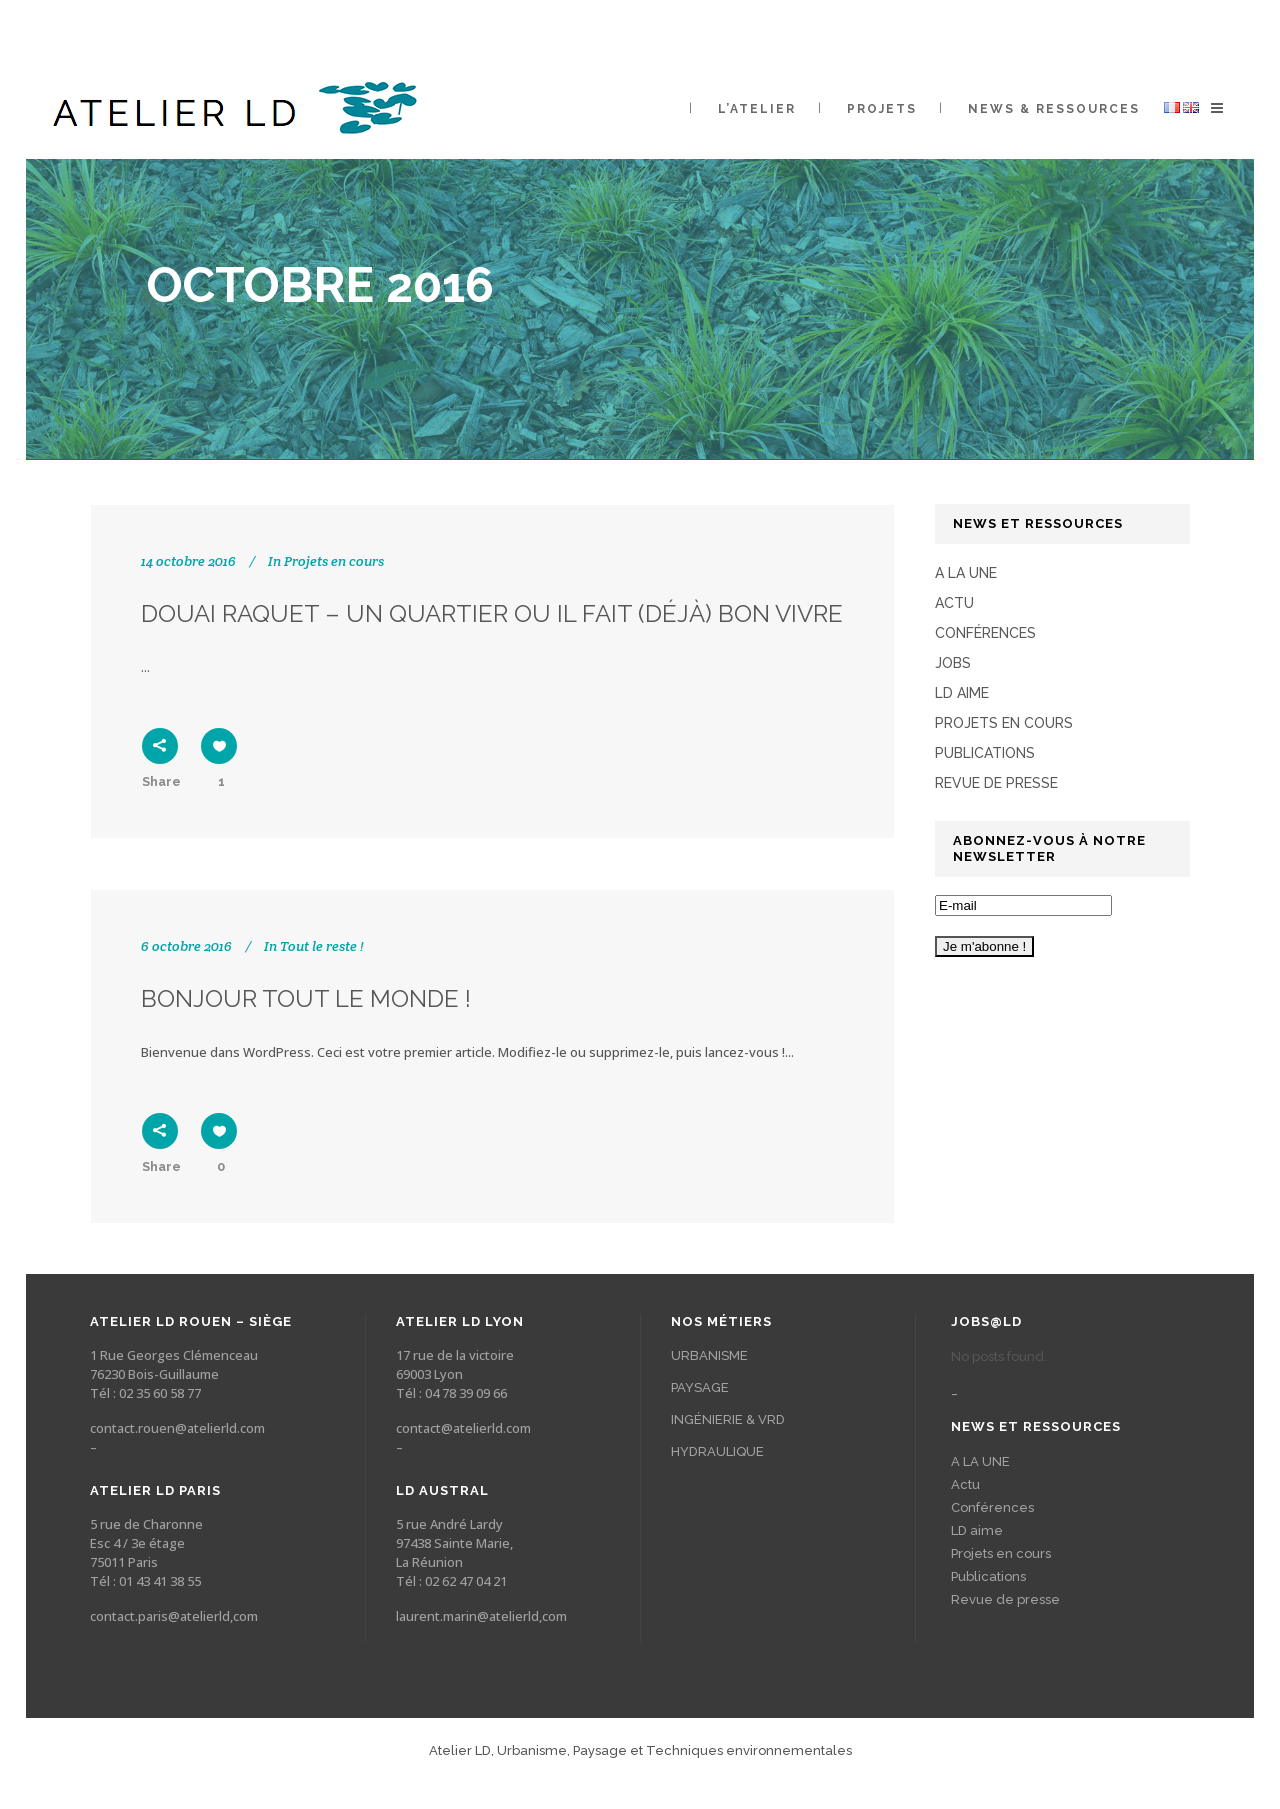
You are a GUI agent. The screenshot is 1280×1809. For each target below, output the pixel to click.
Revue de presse (996, 783)
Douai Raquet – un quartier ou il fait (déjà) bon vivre (492, 613)
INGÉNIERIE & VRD (728, 1419)
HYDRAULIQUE (717, 1451)
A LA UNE (966, 573)
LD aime (962, 693)
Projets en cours (334, 561)
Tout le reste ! (322, 946)
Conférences (985, 633)
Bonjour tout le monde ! (306, 998)
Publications (985, 753)
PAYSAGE (700, 1387)
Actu (954, 603)
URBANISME (709, 1355)
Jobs (953, 663)
